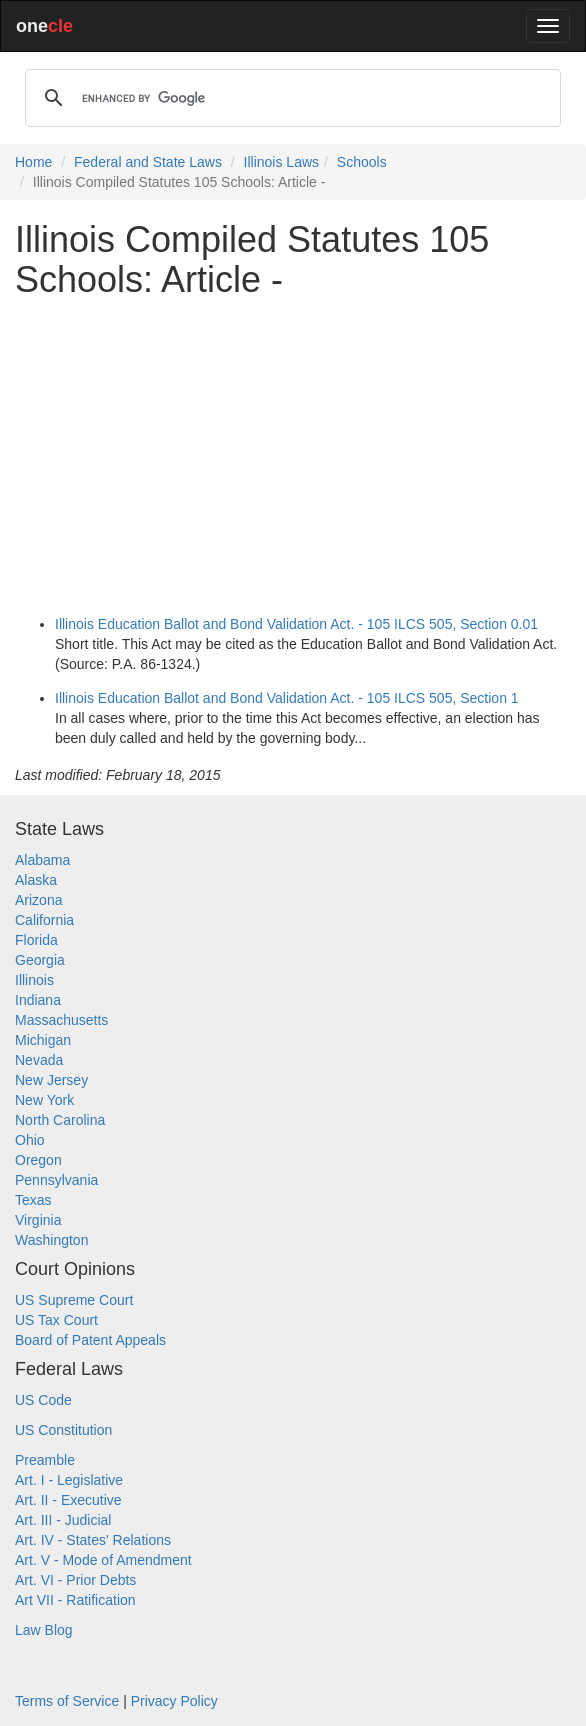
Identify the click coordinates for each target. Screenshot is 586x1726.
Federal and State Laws (148, 162)
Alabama (42, 860)
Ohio (30, 1140)
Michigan (43, 1040)
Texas (33, 1200)
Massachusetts (61, 1020)
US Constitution (63, 1430)
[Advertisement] (293, 453)
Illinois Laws (281, 162)
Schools (362, 162)
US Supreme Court (74, 1300)
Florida (36, 940)
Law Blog (44, 1630)
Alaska (36, 880)
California (44, 920)
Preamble (45, 1460)
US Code (43, 1400)
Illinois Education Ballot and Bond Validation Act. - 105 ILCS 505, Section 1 (287, 698)
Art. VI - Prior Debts (75, 1580)
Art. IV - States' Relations (93, 1540)
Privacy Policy (174, 1701)
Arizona (38, 900)
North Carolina (60, 1120)
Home (33, 162)
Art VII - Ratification (75, 1600)
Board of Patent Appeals (90, 1340)
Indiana (38, 1000)
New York (44, 1100)
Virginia (38, 1220)
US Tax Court (56, 1320)
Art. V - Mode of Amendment (103, 1560)
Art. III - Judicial (63, 1520)
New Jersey (51, 1080)
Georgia (40, 960)
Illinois (34, 980)
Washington (51, 1240)
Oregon (38, 1160)
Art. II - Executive (68, 1500)
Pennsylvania (56, 1180)
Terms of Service (67, 1701)
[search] (290, 98)
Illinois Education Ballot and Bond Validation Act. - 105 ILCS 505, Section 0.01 (296, 624)
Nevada (39, 1060)
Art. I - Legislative (69, 1480)
